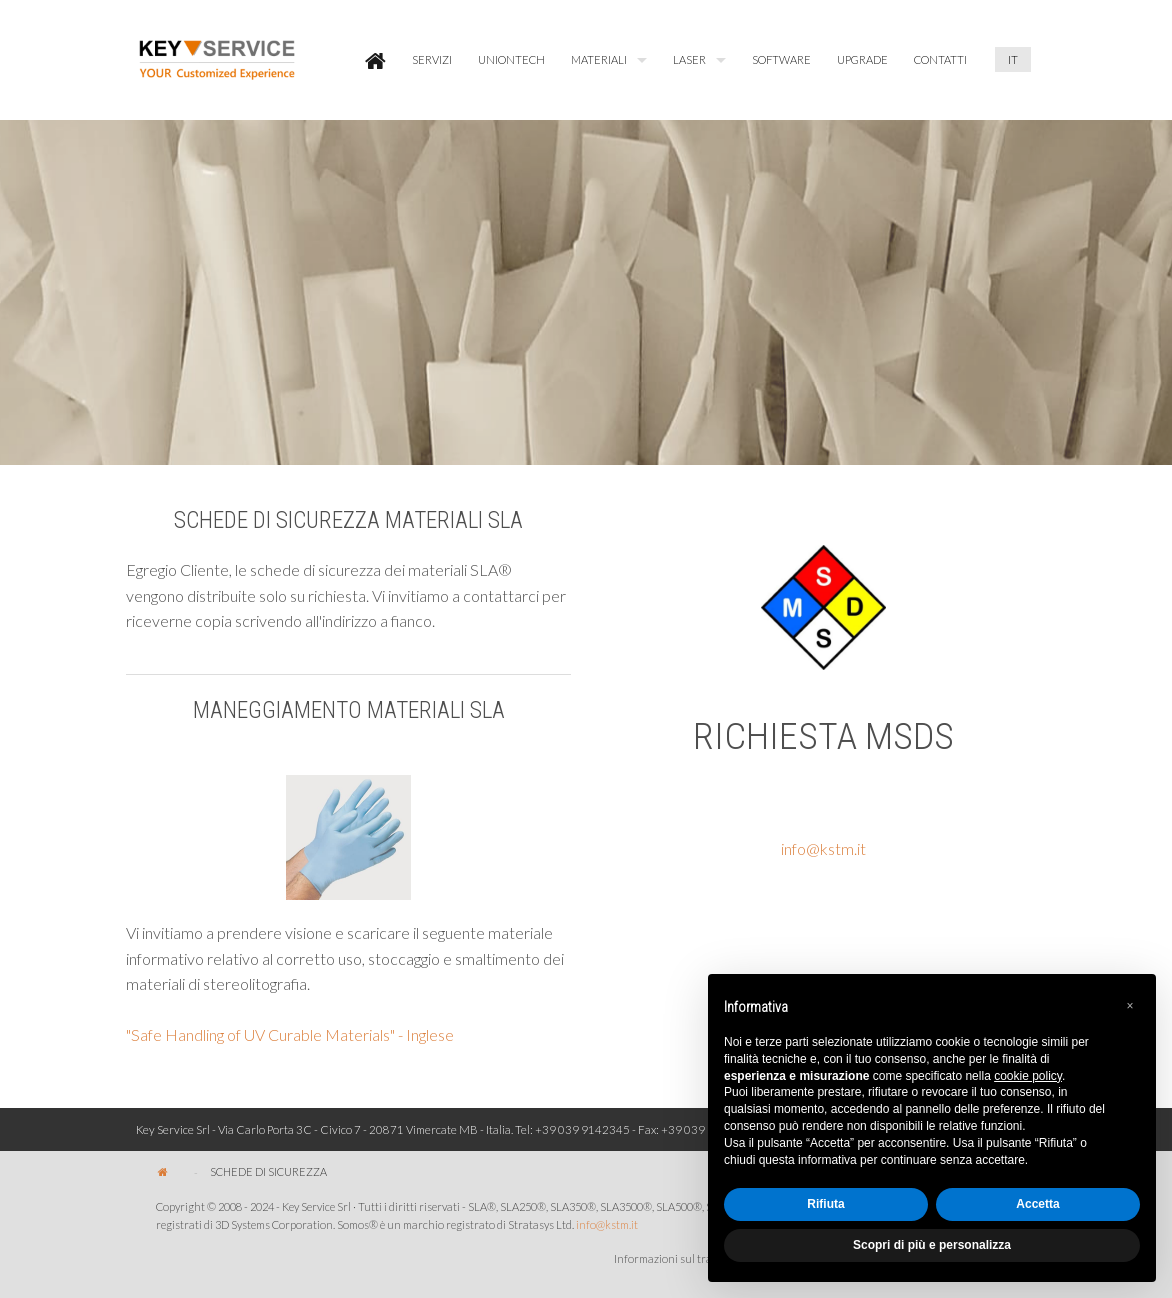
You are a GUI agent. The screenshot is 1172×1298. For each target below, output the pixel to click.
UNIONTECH (511, 59)
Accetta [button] (1037, 1204)
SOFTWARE (781, 59)
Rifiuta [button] (825, 1204)
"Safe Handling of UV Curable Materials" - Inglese (290, 1034)
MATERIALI (599, 59)
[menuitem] (375, 60)
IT (1013, 59)
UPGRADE (862, 59)
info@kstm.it (823, 848)
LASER (689, 59)
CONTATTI (940, 59)
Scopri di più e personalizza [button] (932, 1245)
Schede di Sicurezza (268, 1171)
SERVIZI (432, 59)
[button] (1130, 1006)
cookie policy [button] (1028, 1076)
